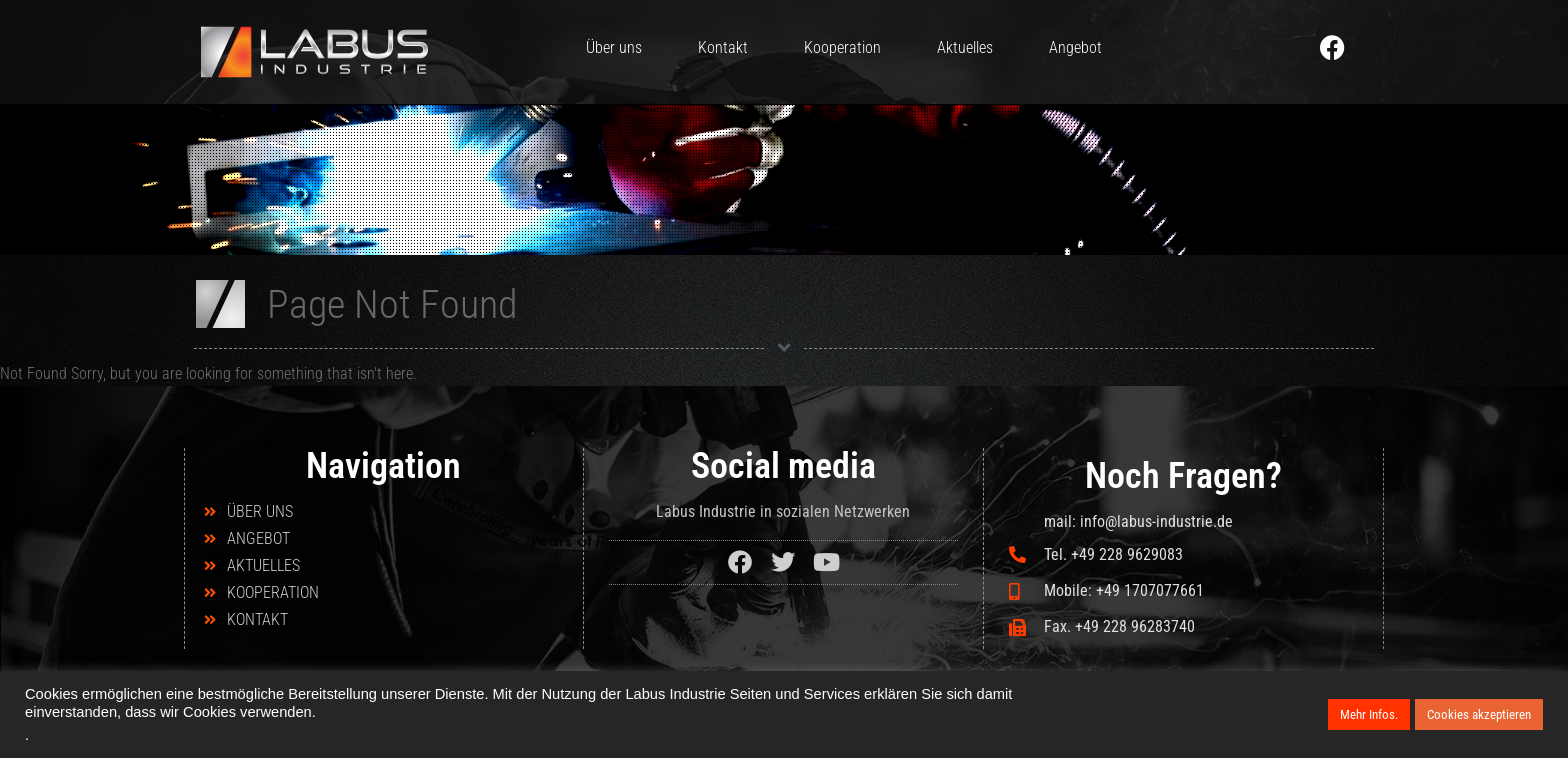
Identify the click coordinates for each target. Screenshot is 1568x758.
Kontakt (723, 47)
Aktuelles (965, 47)
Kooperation (842, 47)
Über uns (614, 47)
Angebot (1075, 47)
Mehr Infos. (1369, 714)
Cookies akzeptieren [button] (1479, 714)
